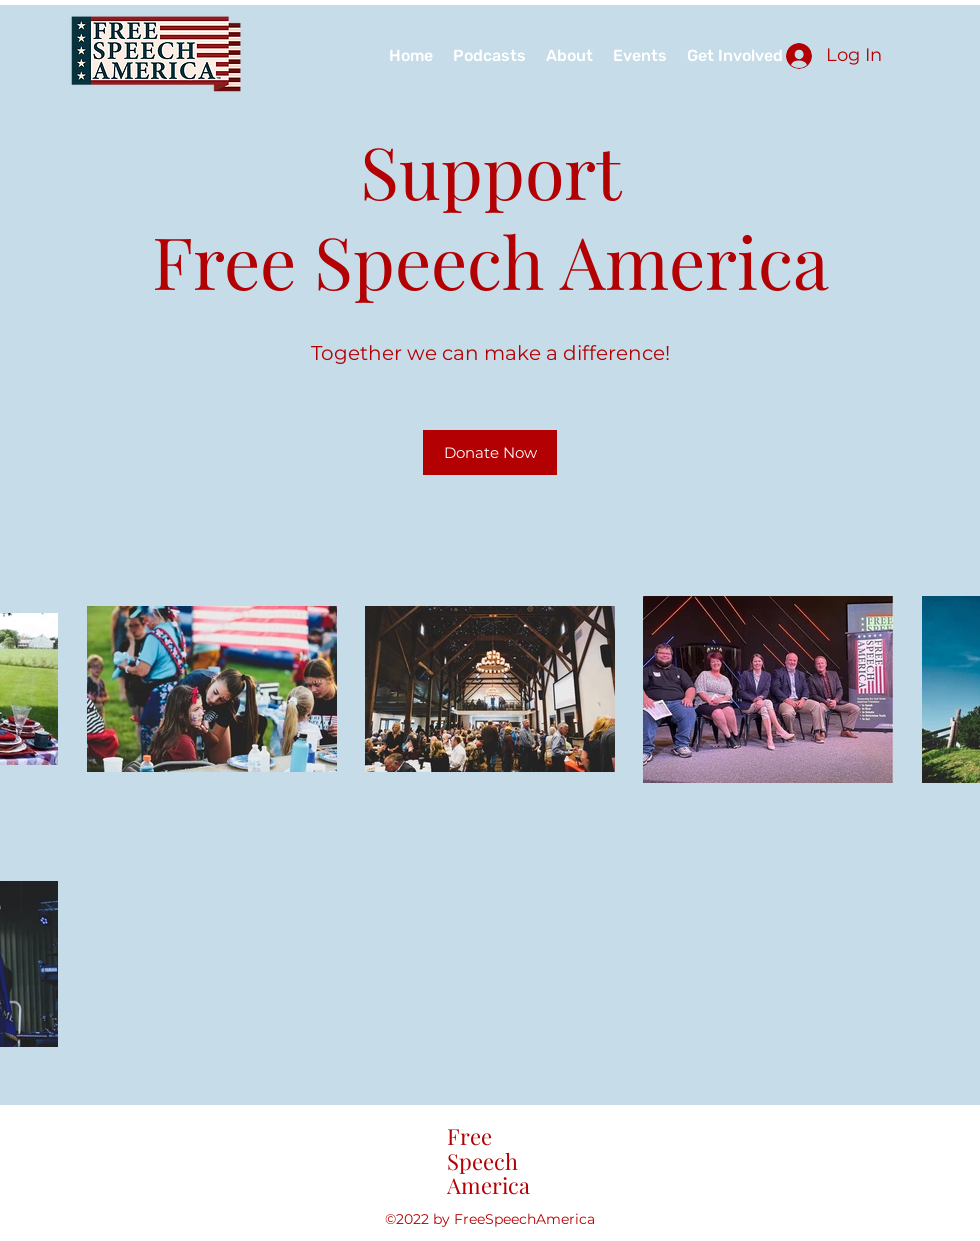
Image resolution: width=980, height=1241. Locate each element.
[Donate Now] (490, 452)
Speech (482, 1161)
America (488, 1185)
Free (469, 1136)
